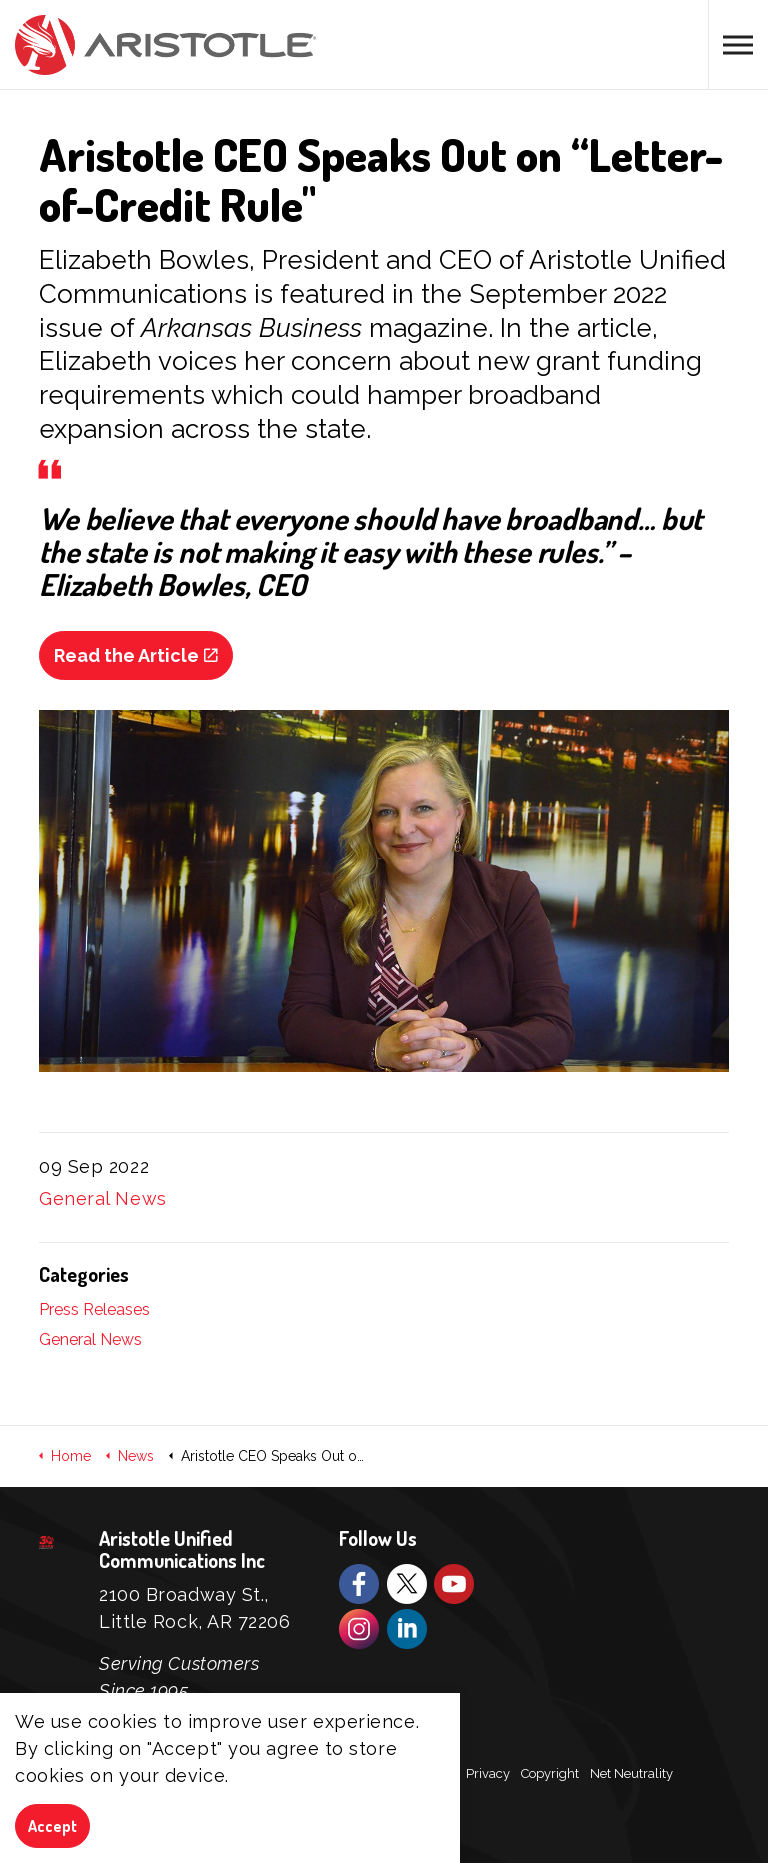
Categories (84, 1274)
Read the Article (136, 655)
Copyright (550, 1773)
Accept (52, 1827)
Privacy (488, 1773)
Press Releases (94, 1309)
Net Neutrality (631, 1773)
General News (103, 1198)
